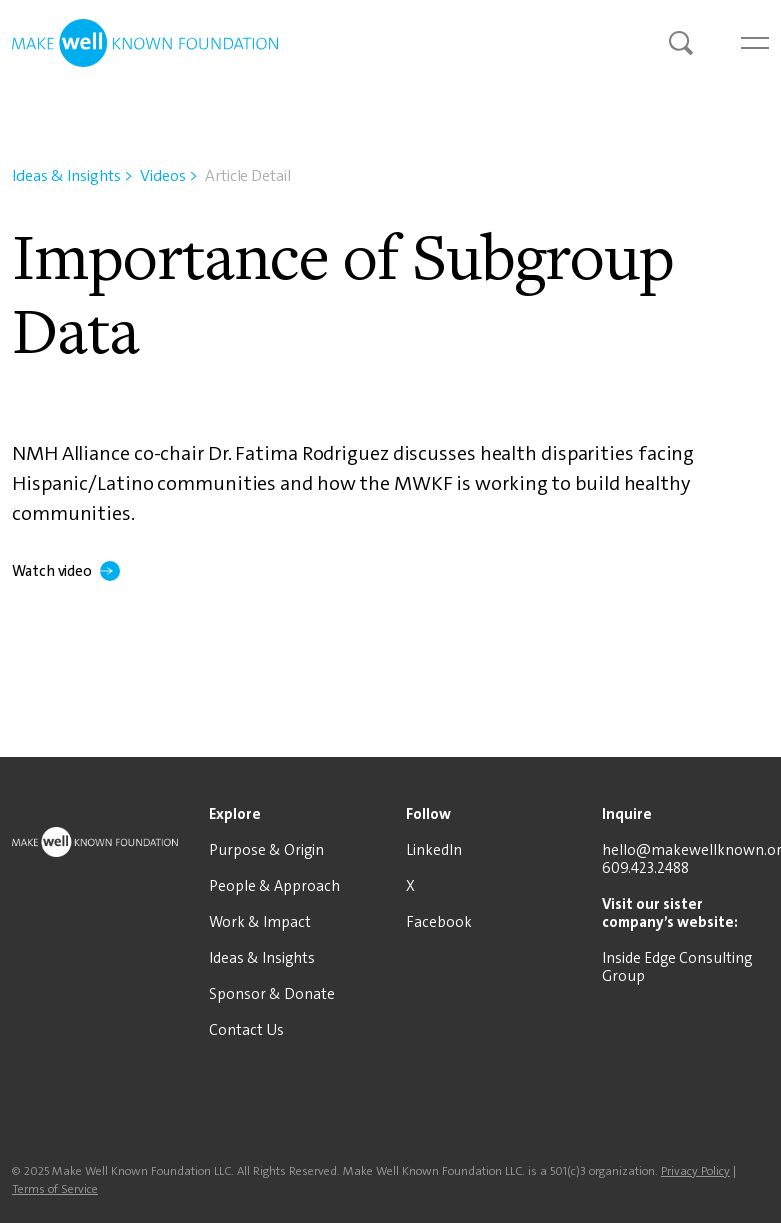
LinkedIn (434, 850)
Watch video (66, 571)
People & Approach (274, 886)
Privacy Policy (695, 1171)
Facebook (439, 922)
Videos (169, 175)
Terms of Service (55, 1189)
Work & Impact (260, 922)
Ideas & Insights (72, 175)
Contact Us (246, 1030)
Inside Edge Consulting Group (677, 967)
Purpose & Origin (266, 850)
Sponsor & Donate (272, 994)
